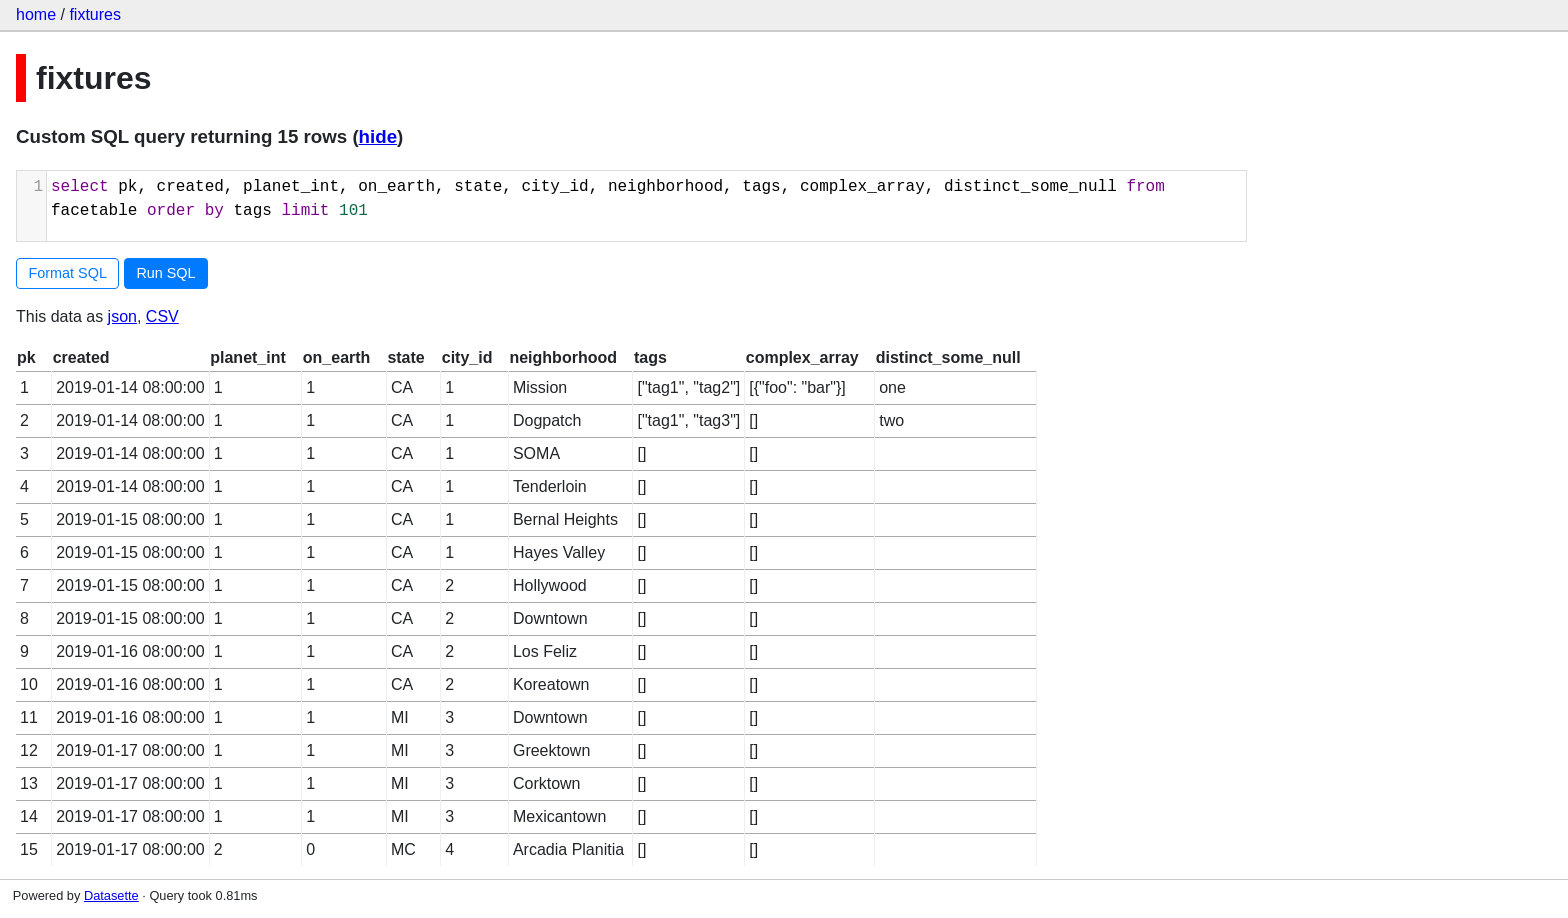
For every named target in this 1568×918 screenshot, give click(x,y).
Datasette (111, 895)
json (122, 316)
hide (378, 136)
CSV (162, 316)
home (36, 14)
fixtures (95, 14)
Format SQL (68, 273)
